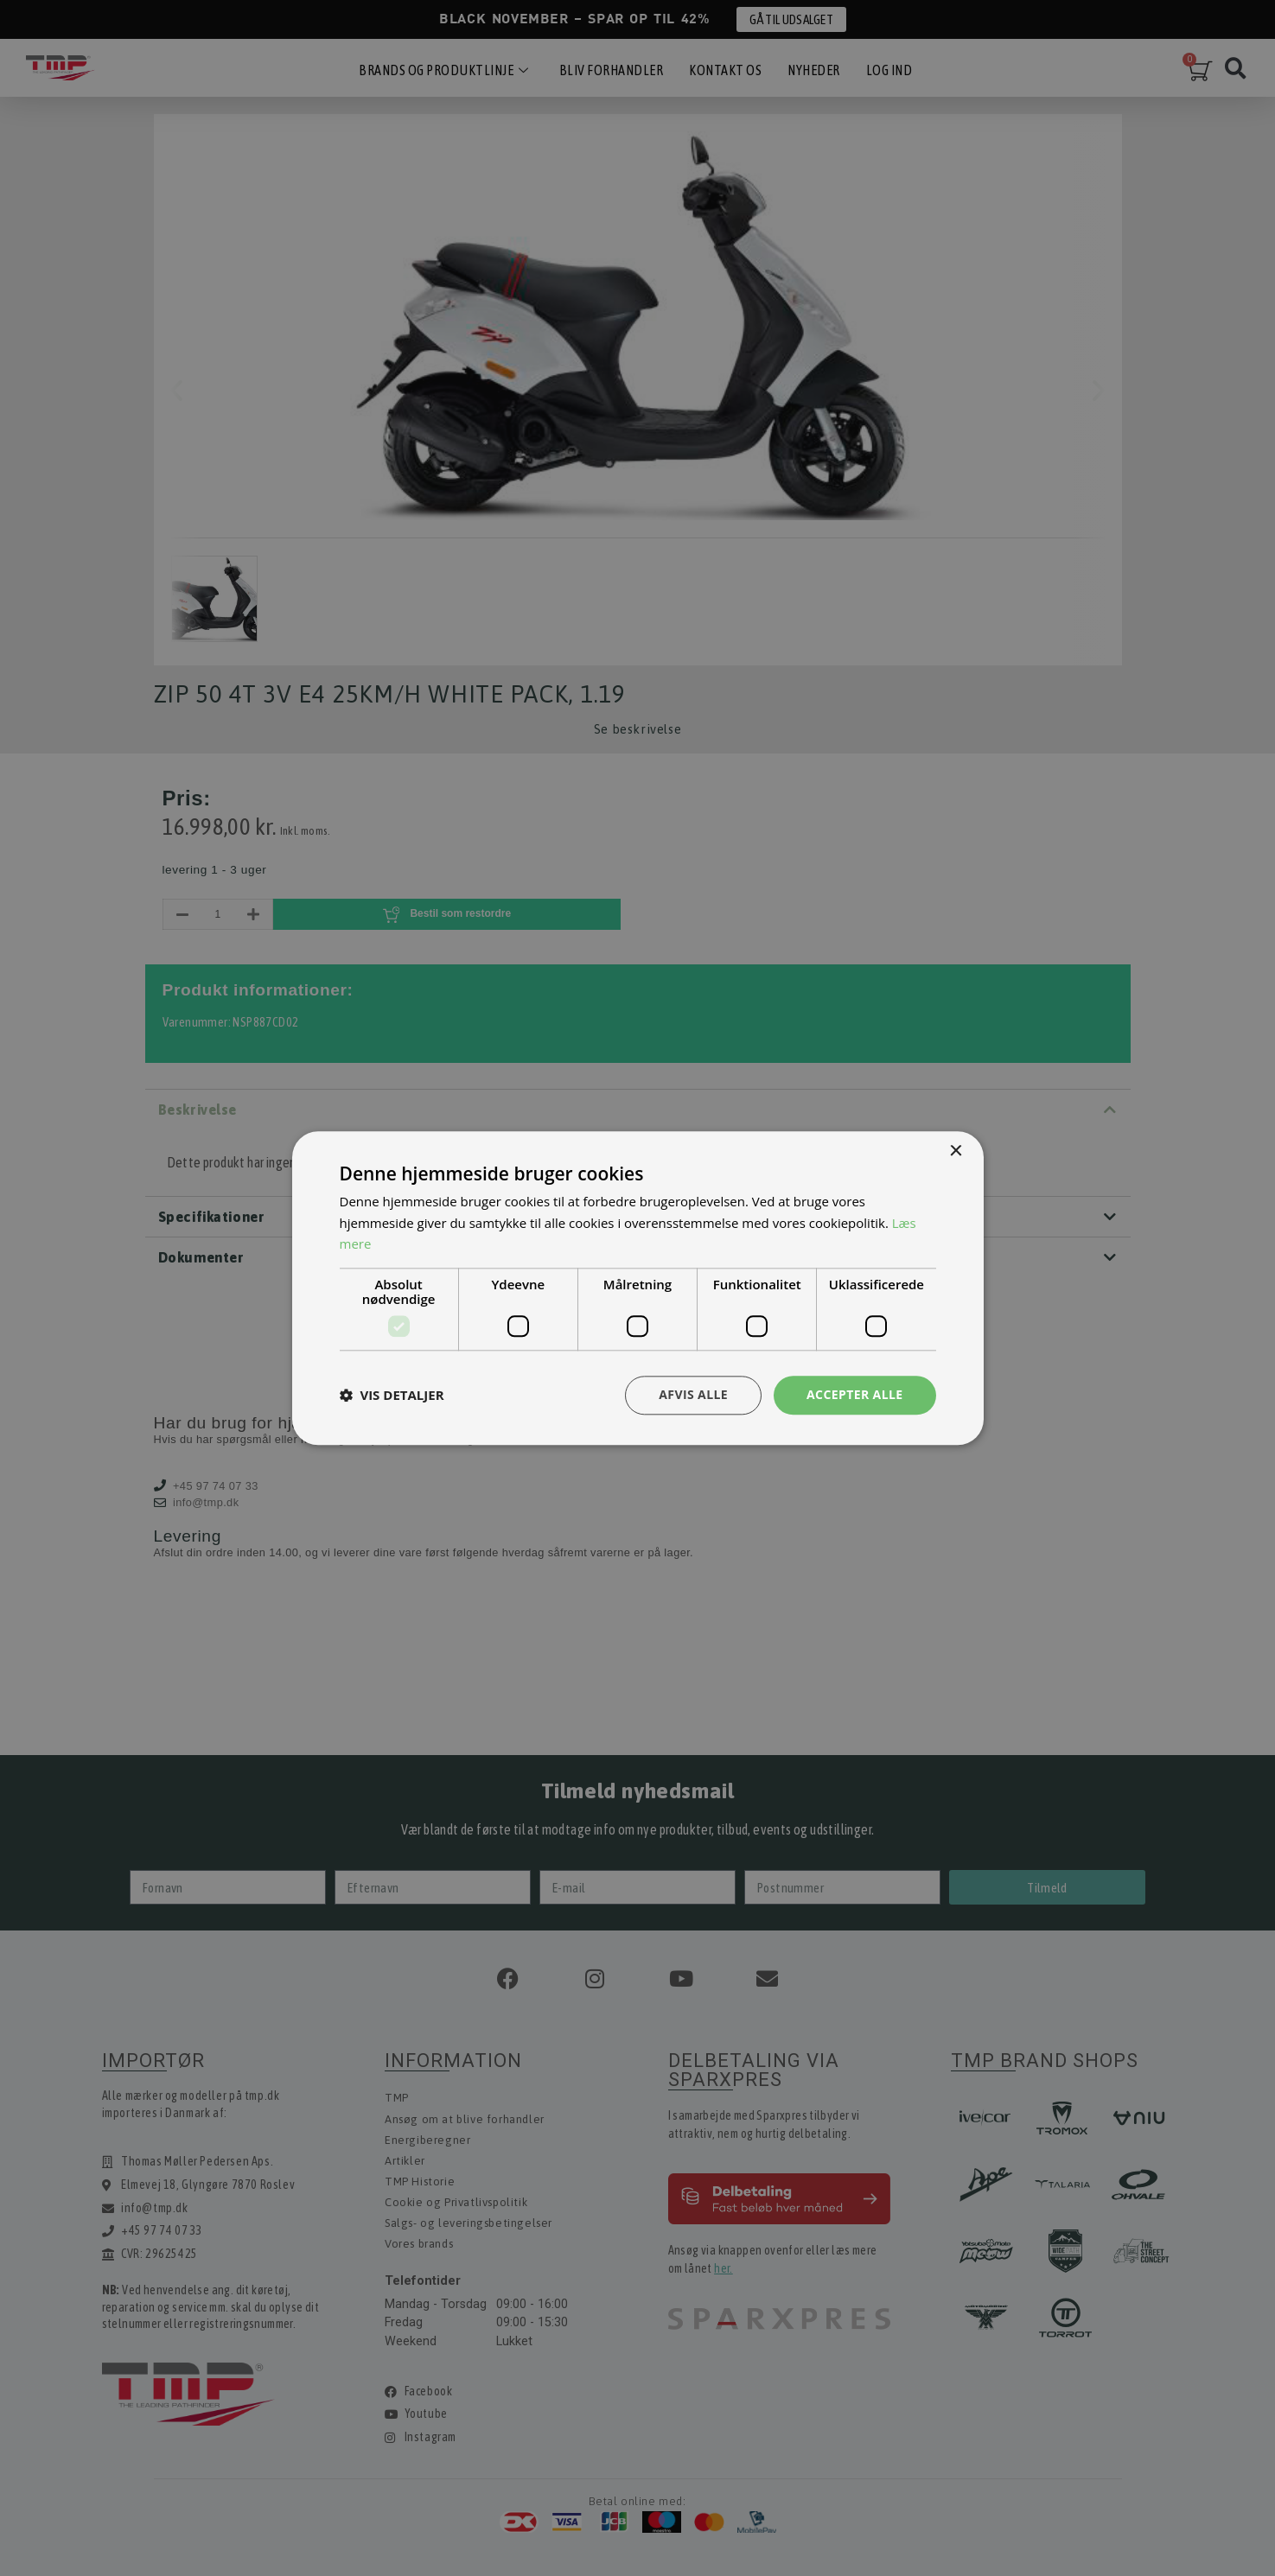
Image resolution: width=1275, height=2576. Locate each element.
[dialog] (637, 1288)
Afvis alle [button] (693, 1394)
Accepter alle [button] (854, 1394)
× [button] (955, 1151)
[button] (392, 1395)
